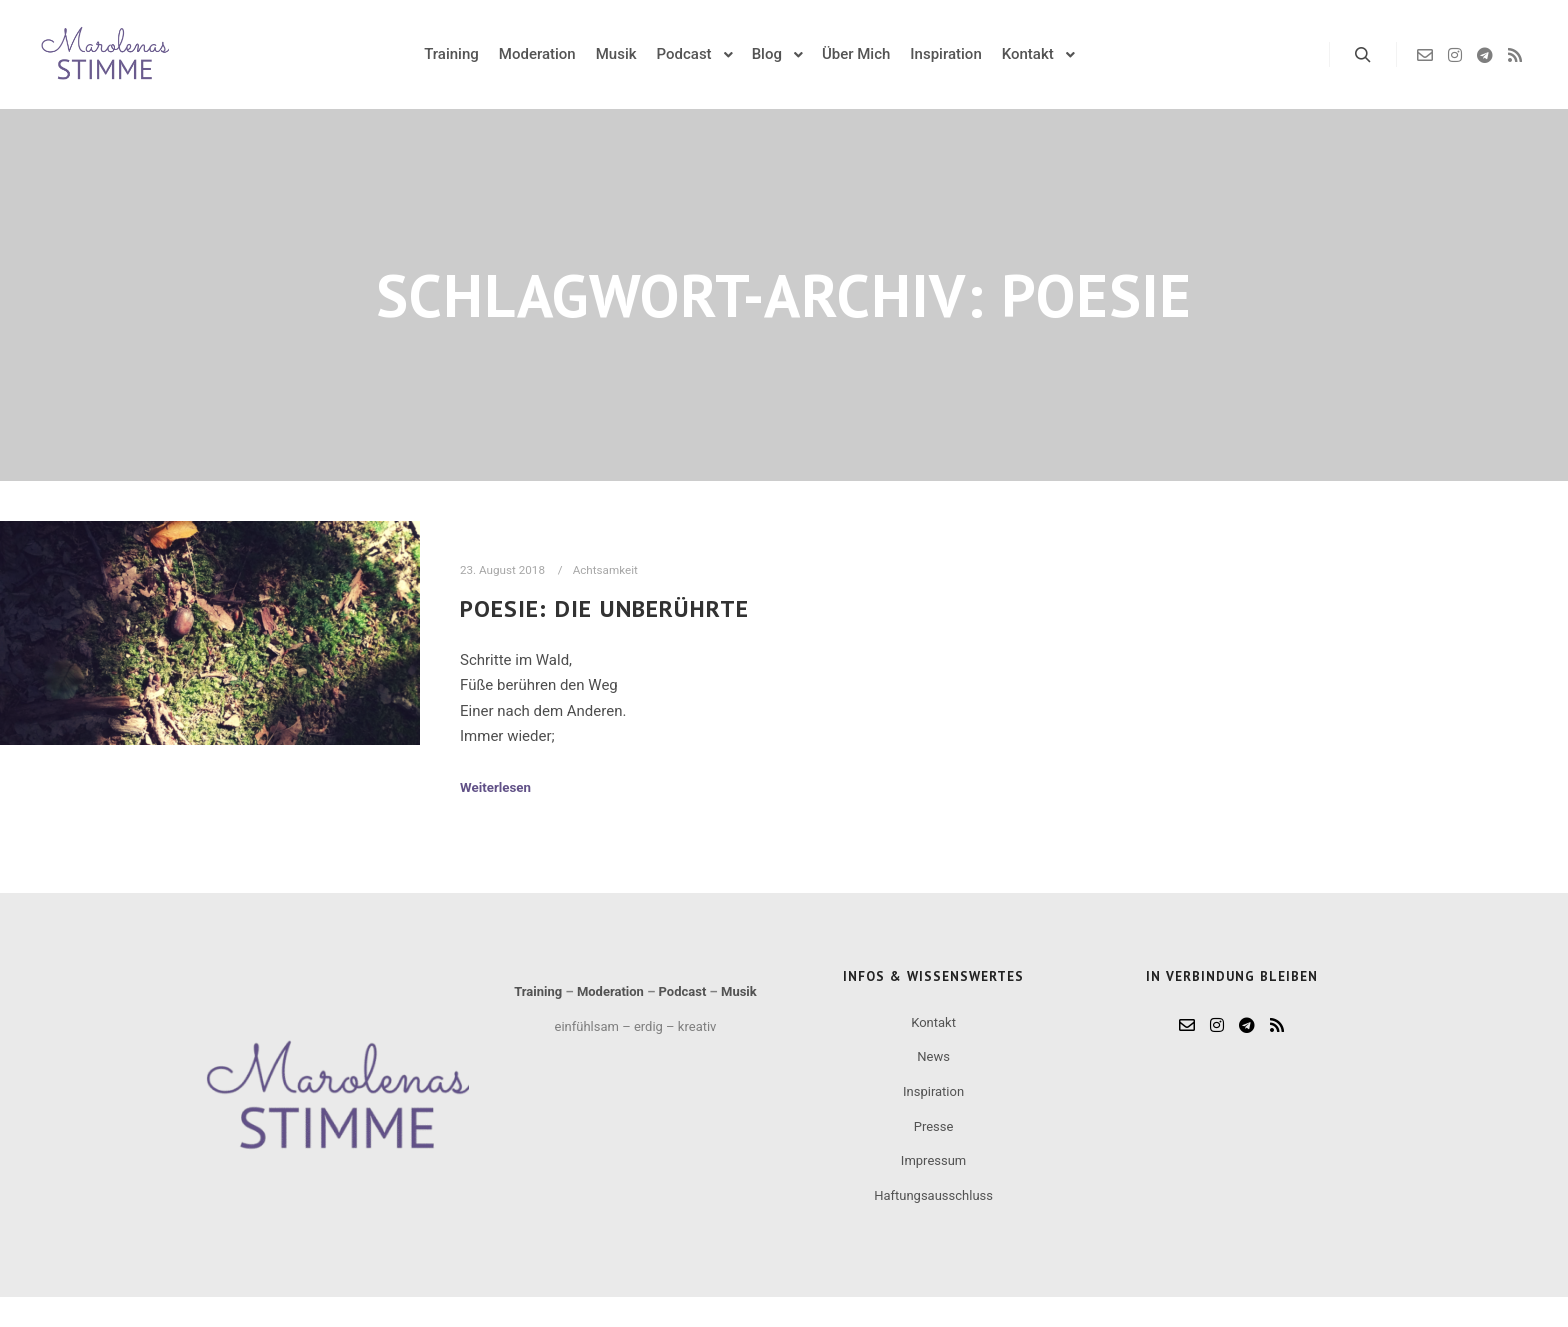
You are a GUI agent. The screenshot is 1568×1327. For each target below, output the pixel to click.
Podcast (683, 991)
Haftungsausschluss (933, 1195)
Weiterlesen (495, 787)
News (933, 1056)
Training (538, 991)
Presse (934, 1126)
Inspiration (933, 1091)
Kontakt (933, 1022)
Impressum (933, 1160)
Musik (739, 991)
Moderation (610, 991)
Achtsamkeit (605, 570)
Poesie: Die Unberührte (604, 608)
